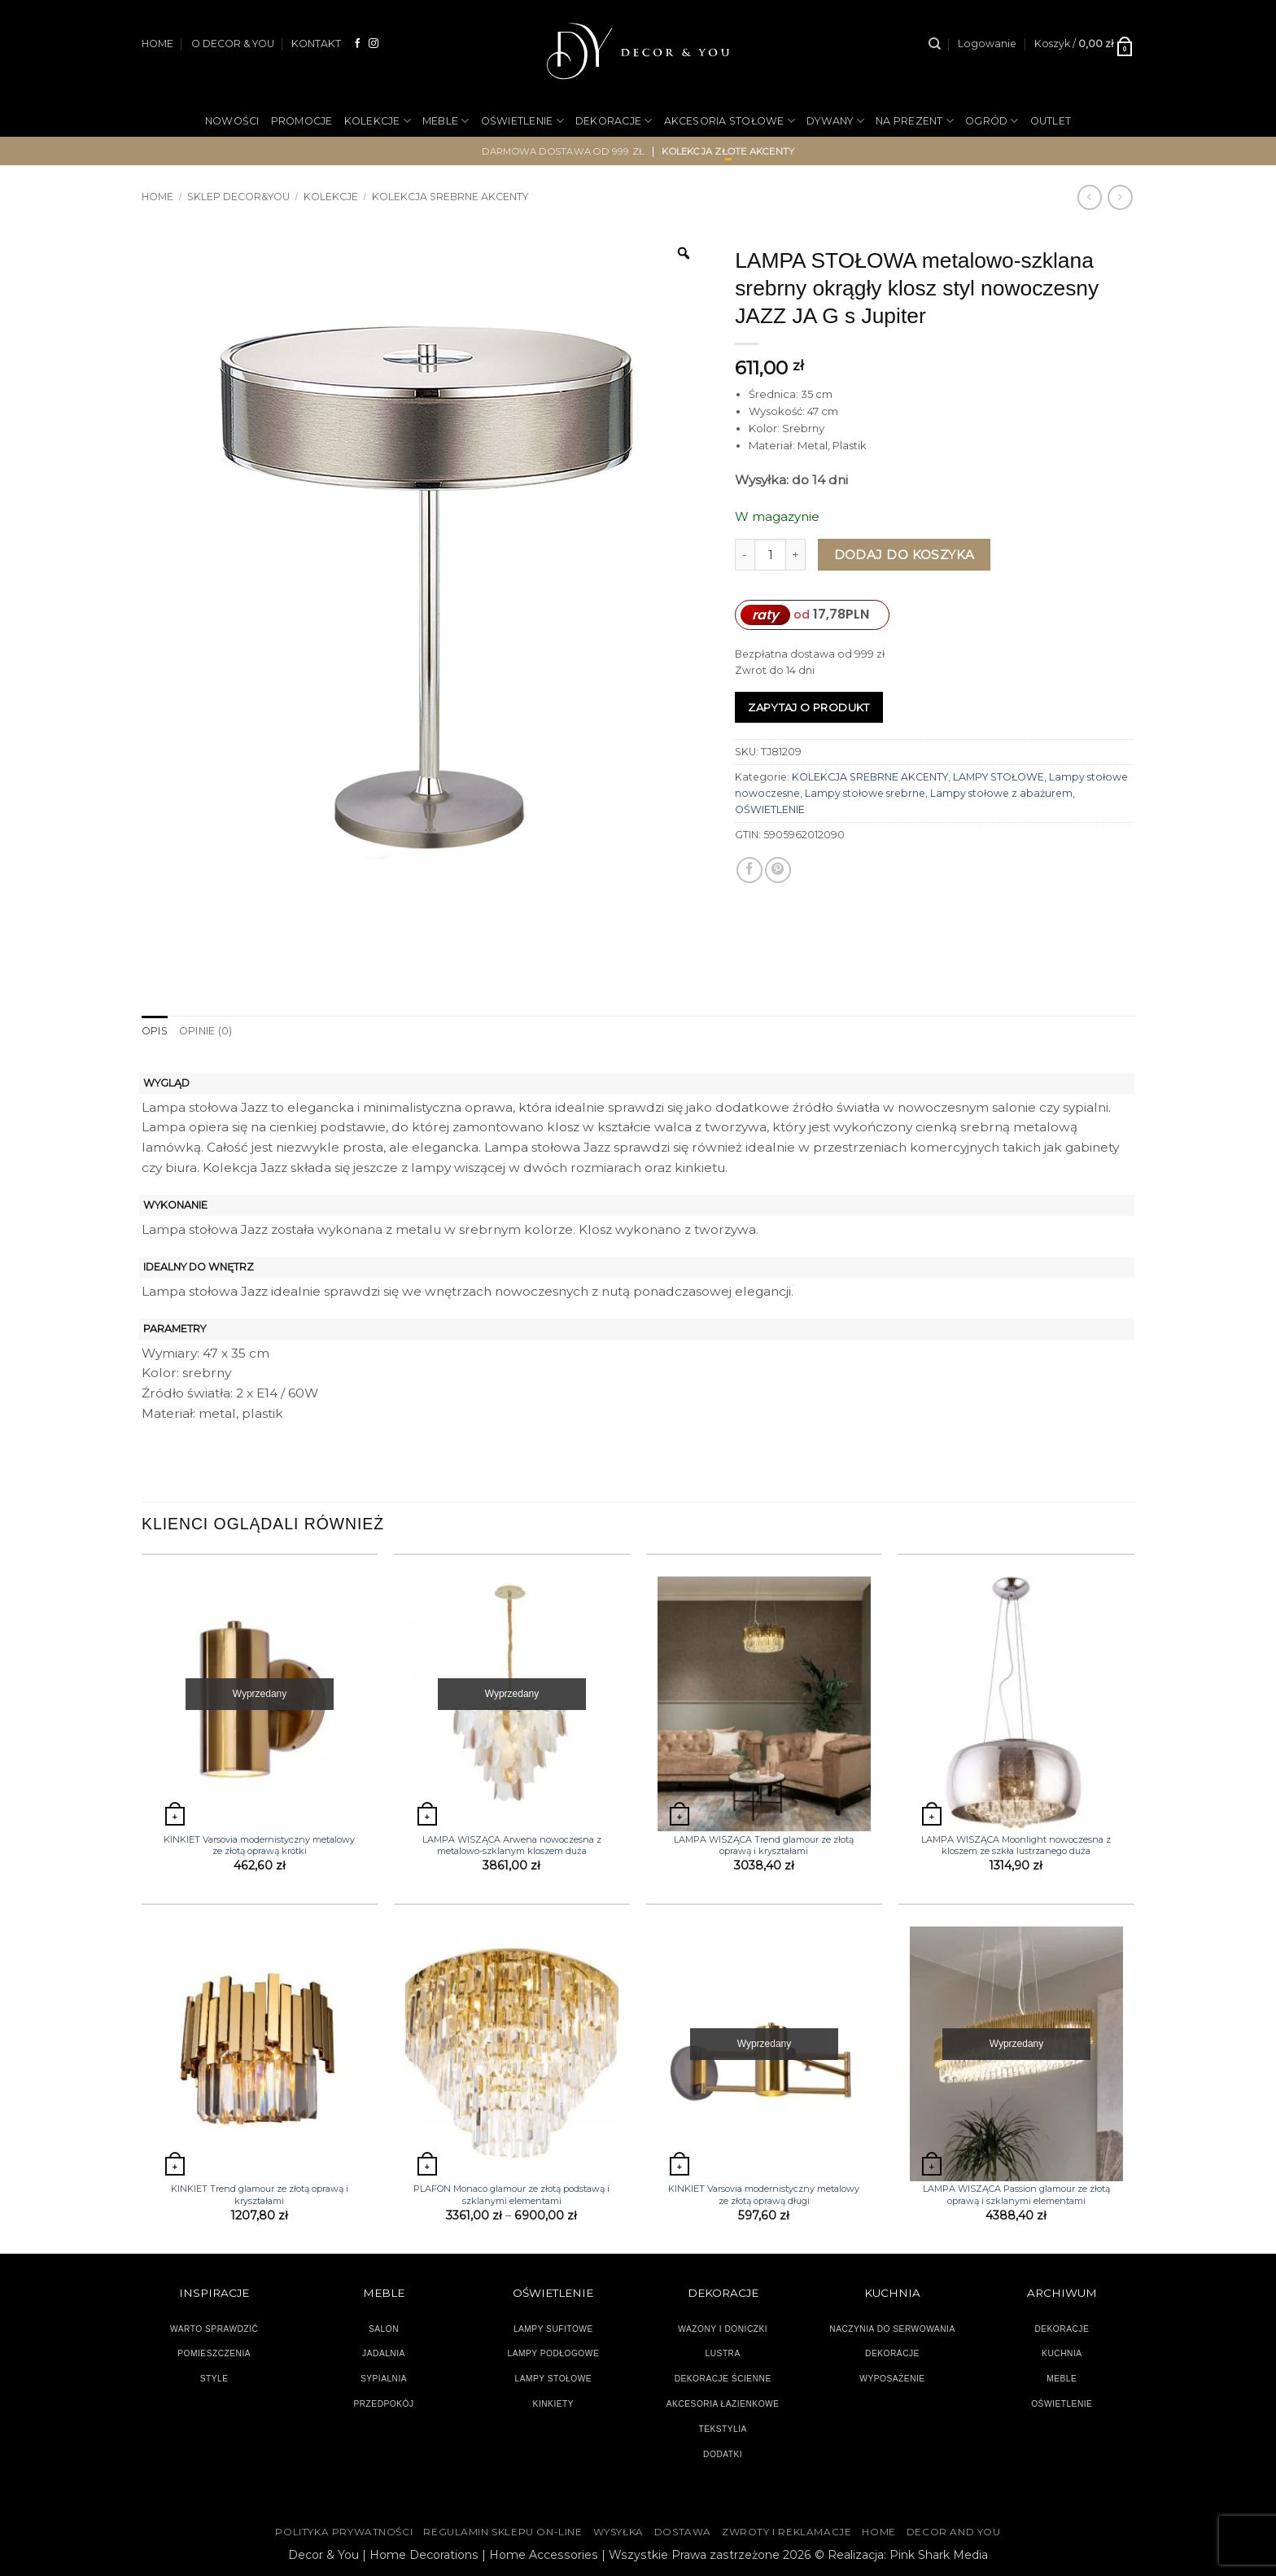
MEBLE (446, 121)
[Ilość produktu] (770, 555)
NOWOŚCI (232, 121)
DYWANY (835, 121)
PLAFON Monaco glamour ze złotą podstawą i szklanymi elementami (511, 2194)
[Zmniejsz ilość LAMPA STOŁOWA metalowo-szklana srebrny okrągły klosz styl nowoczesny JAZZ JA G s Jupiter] (744, 555)
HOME (157, 43)
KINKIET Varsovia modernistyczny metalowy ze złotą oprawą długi (763, 2194)
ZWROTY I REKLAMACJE (786, 2532)
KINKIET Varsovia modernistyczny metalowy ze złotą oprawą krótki (259, 1845)
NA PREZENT (915, 121)
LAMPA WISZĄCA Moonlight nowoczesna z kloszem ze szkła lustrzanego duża (1016, 1845)
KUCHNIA (1062, 2353)
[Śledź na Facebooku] (358, 43)
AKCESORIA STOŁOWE (730, 121)
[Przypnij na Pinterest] (778, 870)
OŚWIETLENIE (522, 121)
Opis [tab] (155, 1031)
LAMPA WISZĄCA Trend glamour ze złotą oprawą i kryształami (764, 1845)
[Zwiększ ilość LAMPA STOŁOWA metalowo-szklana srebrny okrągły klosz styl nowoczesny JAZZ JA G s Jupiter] (796, 555)
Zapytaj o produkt (809, 707)
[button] (987, 44)
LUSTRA (723, 2353)
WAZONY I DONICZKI (722, 2329)
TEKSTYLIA (722, 2429)
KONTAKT (316, 43)
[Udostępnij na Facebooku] (749, 870)
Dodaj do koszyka (904, 554)
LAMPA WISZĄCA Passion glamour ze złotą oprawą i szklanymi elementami (1016, 2194)
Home (157, 196)
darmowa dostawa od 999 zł (563, 151)
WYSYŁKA (618, 2532)
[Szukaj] (935, 44)
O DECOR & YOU (232, 43)
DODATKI (722, 2454)
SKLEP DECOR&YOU (238, 196)
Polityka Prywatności (344, 2532)
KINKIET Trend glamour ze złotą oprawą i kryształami (259, 2194)
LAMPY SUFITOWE (553, 2329)
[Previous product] (1120, 197)
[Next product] (1089, 197)
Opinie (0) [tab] (205, 1031)
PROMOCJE (302, 121)
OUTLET (1051, 121)
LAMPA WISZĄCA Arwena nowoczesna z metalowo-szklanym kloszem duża (511, 1845)
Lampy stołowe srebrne (865, 793)
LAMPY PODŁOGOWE (553, 2353)
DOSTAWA (682, 2532)
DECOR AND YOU (954, 2532)
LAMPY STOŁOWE (998, 777)
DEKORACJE (614, 121)
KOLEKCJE (377, 121)
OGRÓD (992, 121)
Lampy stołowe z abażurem (1001, 793)
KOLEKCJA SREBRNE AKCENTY (450, 196)
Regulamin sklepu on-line (502, 2532)
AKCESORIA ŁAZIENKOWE (723, 2403)
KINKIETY (554, 2403)
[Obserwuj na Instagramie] (373, 43)
